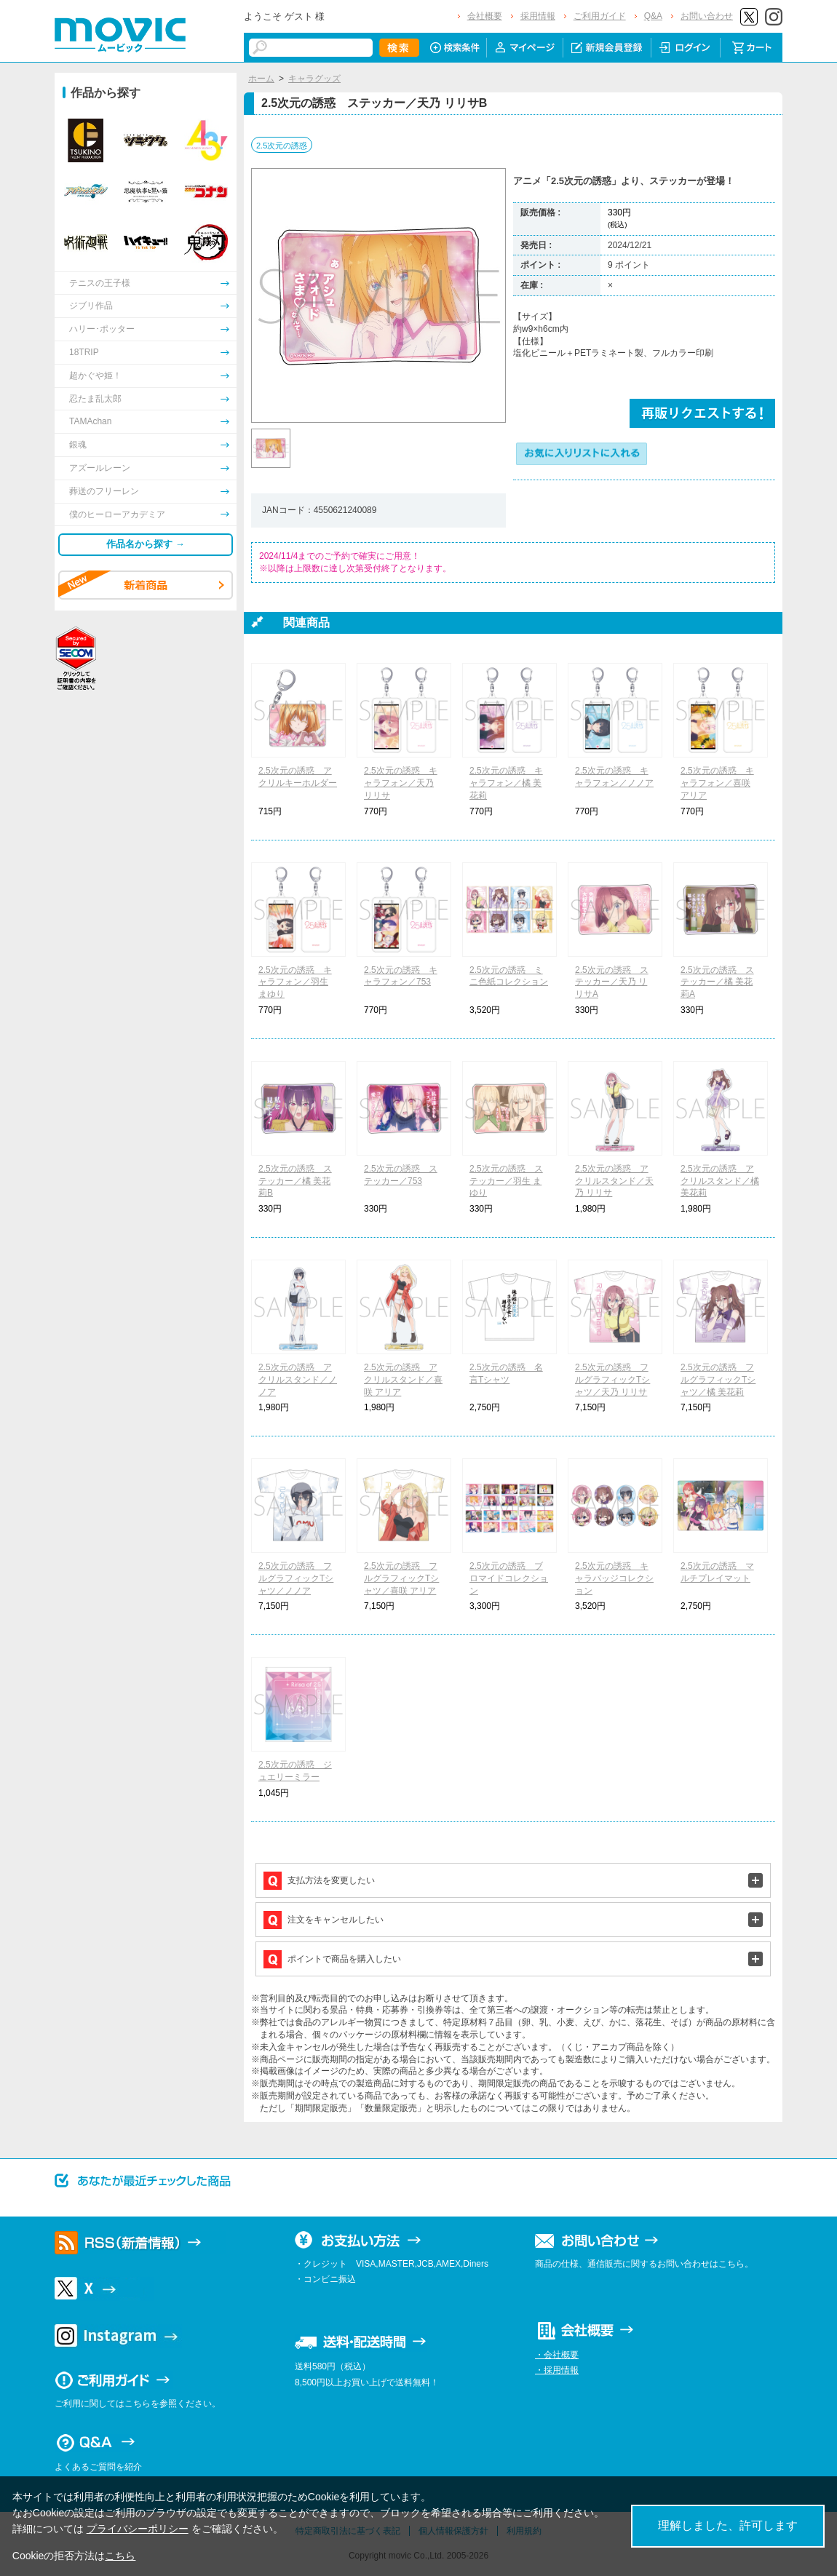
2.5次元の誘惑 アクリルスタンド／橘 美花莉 (720, 1181)
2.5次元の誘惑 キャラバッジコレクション (614, 1578)
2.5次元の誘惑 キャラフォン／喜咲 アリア (717, 783)
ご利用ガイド (600, 16)
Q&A (653, 16)
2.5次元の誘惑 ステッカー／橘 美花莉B (295, 1181)
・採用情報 (557, 2370)
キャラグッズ (314, 78)
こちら (120, 2555)
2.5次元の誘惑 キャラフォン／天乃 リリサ (400, 783)
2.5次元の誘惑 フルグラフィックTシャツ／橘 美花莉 (718, 1379)
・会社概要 (557, 2355)
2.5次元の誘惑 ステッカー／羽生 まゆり (506, 1181)
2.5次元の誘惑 (281, 145)
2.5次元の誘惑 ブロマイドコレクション (508, 1578)
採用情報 (537, 16)
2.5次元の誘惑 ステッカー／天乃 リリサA (611, 982)
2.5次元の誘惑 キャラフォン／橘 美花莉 (506, 783)
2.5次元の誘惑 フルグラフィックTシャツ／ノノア (295, 1578)
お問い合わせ (707, 16)
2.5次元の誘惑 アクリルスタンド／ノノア (297, 1379)
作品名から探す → (145, 543)
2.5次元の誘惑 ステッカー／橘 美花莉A (717, 982)
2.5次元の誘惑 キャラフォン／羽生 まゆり (295, 982)
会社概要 (484, 16)
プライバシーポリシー (138, 2529)
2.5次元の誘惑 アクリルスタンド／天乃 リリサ (614, 1181)
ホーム (261, 78)
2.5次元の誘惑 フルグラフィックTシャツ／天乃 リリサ (612, 1379)
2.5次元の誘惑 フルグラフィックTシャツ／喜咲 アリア (401, 1578)
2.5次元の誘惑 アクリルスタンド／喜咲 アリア (403, 1379)
